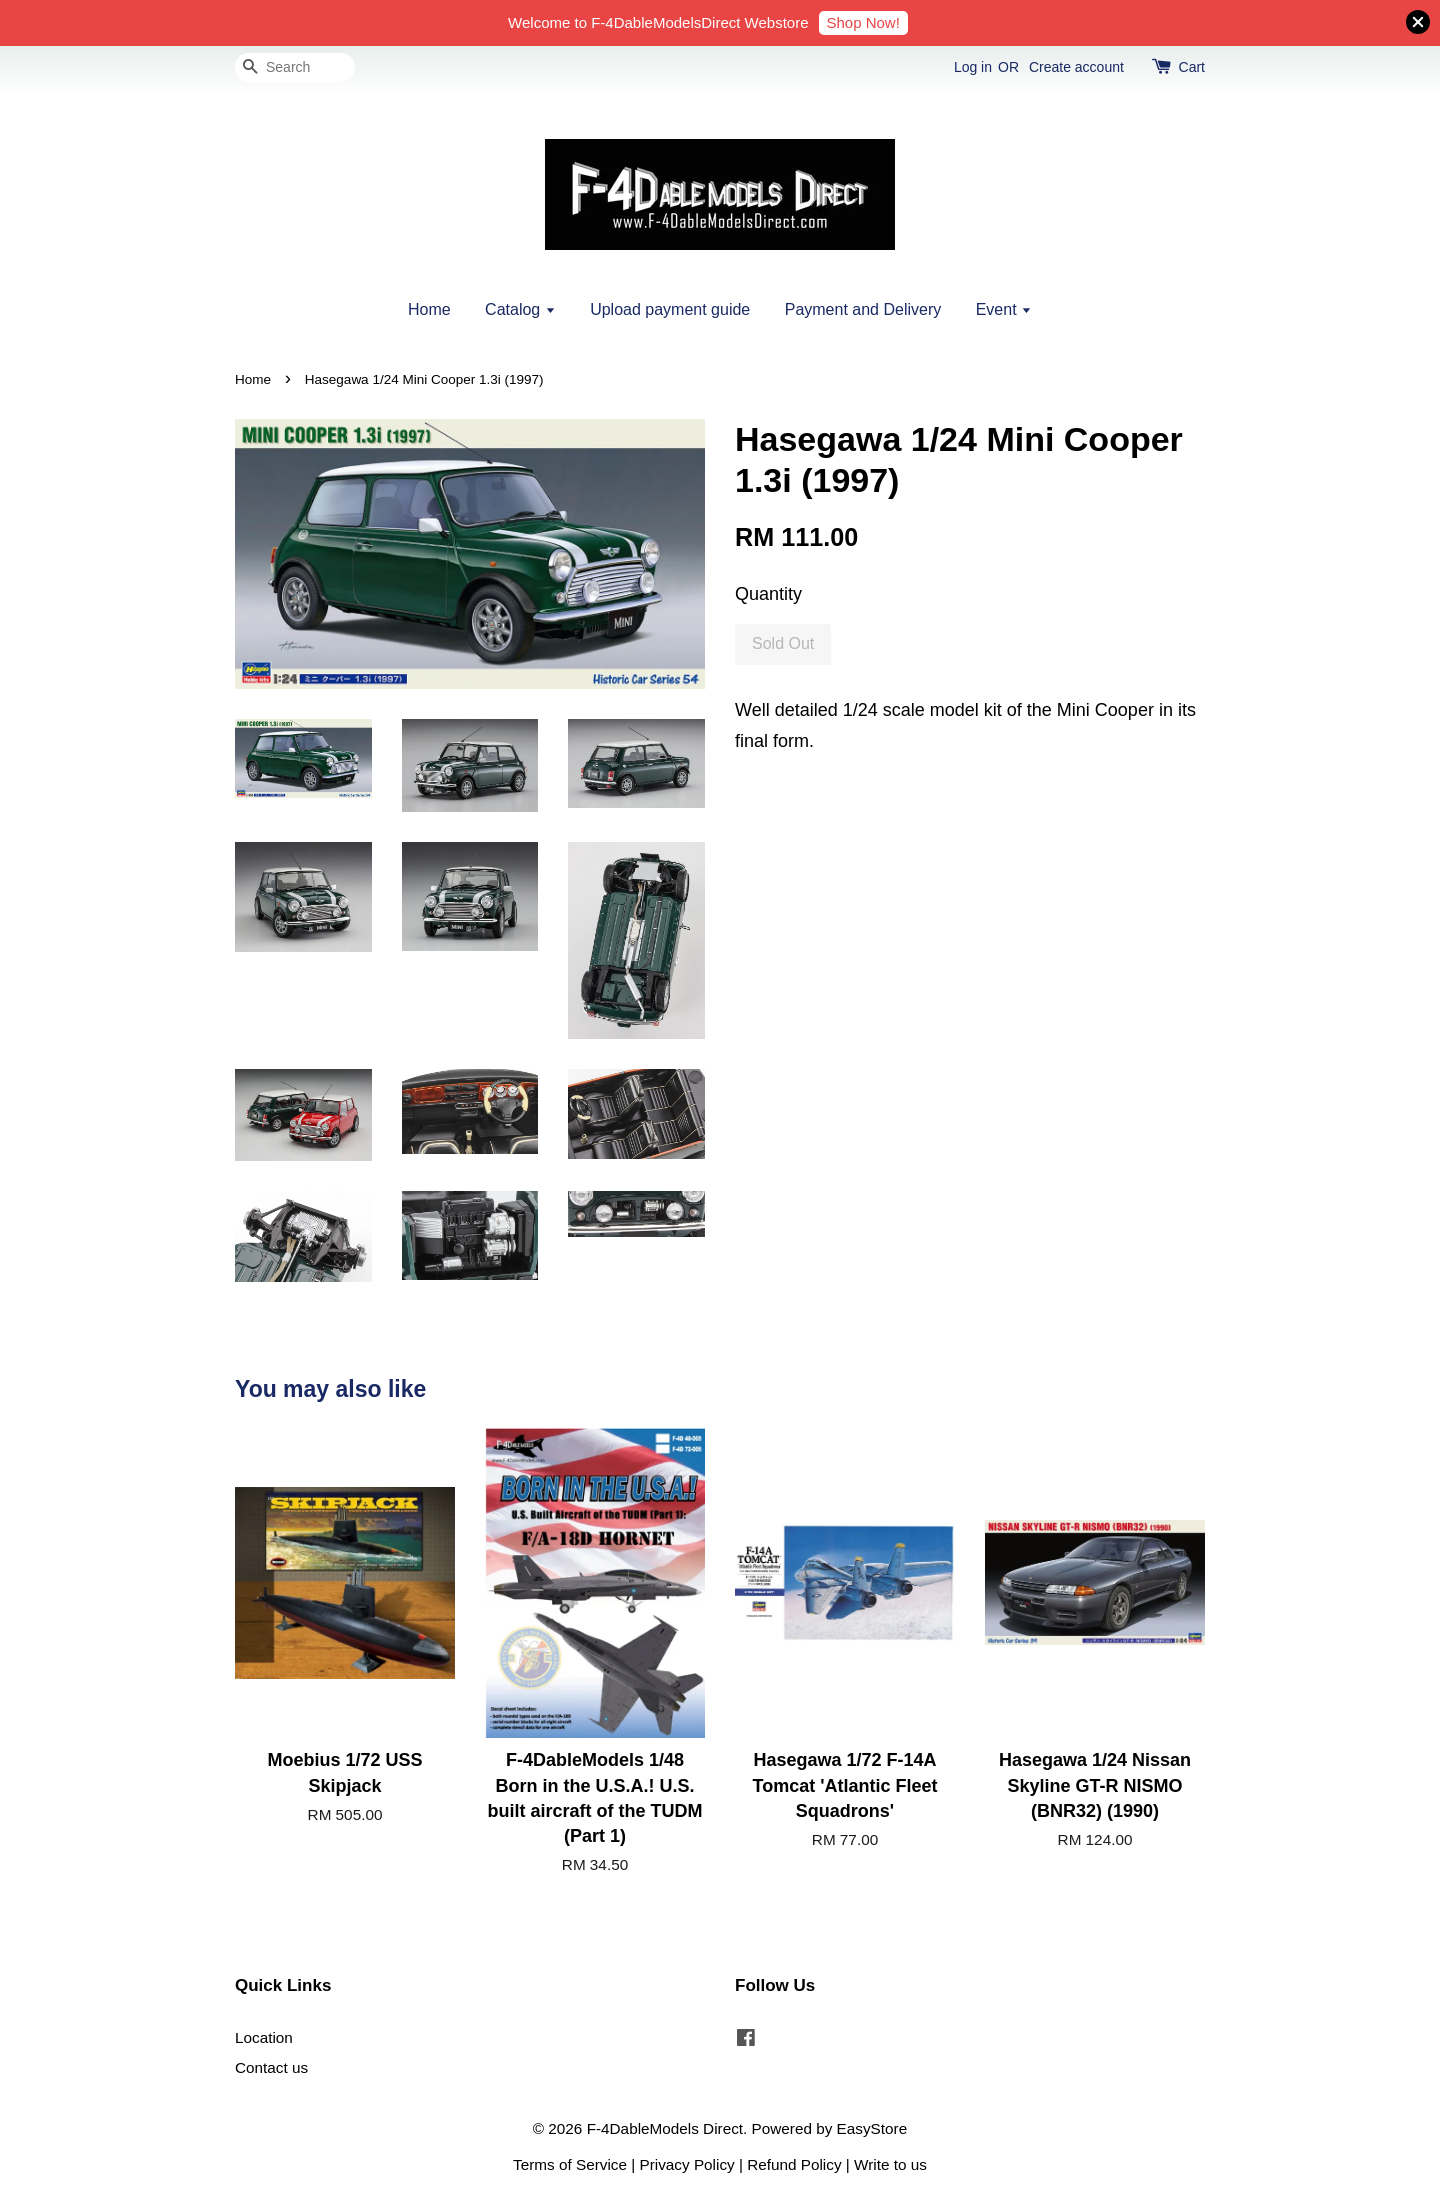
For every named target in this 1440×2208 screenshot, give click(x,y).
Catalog (520, 309)
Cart (1192, 67)
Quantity (768, 594)
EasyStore (872, 2128)
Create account (1076, 67)
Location (264, 2037)
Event (1004, 309)
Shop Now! (863, 22)
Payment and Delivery (863, 309)
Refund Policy (794, 2164)
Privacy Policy (687, 2164)
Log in (973, 67)
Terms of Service (570, 2164)
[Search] (295, 67)
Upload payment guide (670, 309)
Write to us (890, 2164)
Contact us (271, 2067)
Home (429, 309)
